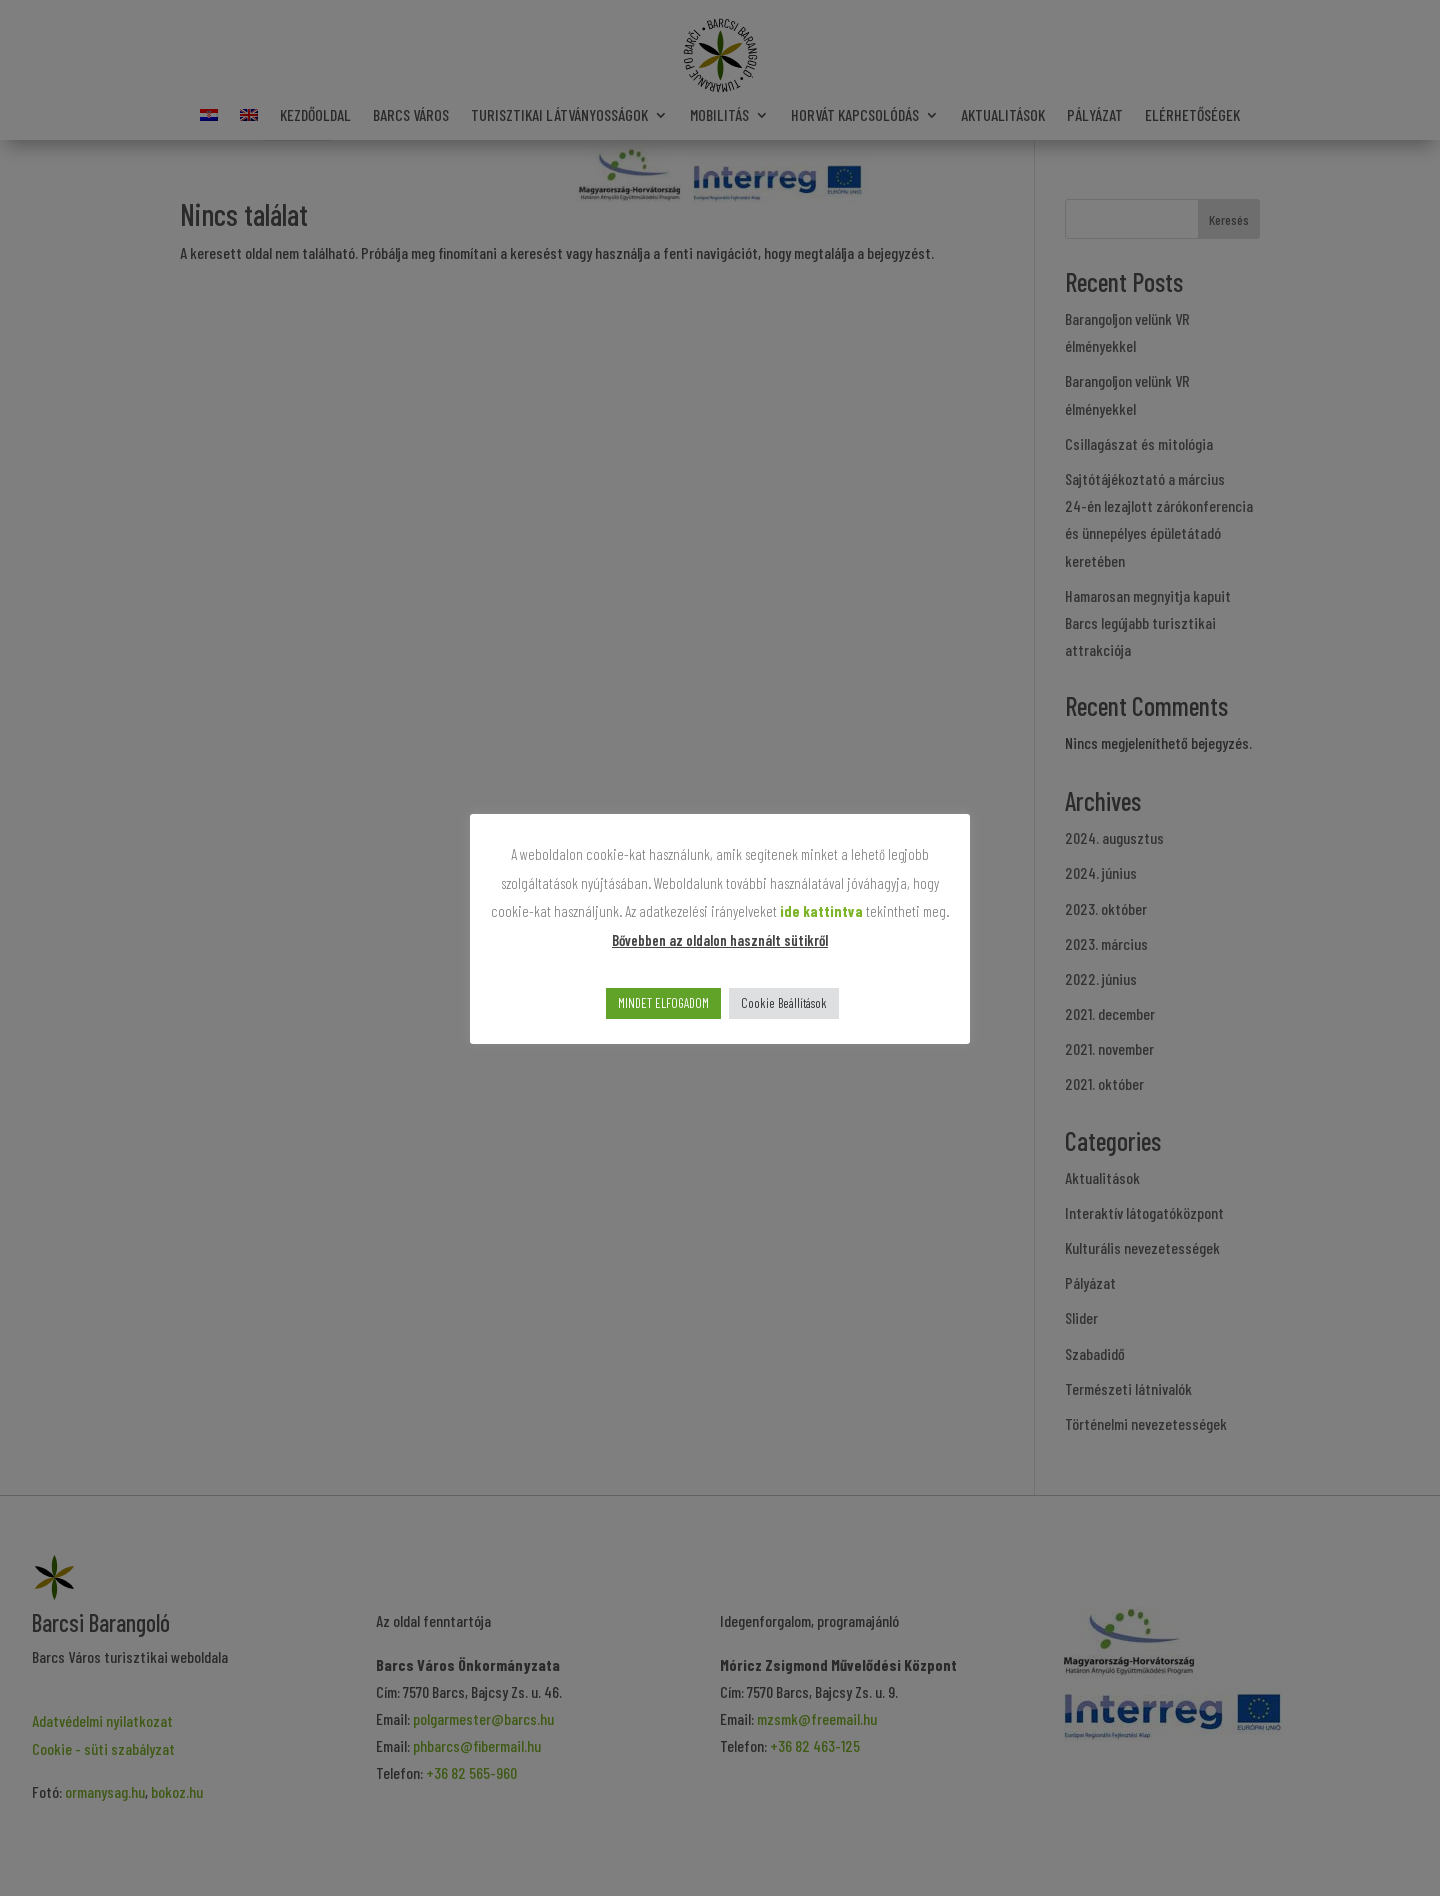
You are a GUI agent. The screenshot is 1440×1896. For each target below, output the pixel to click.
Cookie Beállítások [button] (784, 1003)
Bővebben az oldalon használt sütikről (720, 940)
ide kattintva (821, 911)
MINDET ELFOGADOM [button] (663, 1003)
